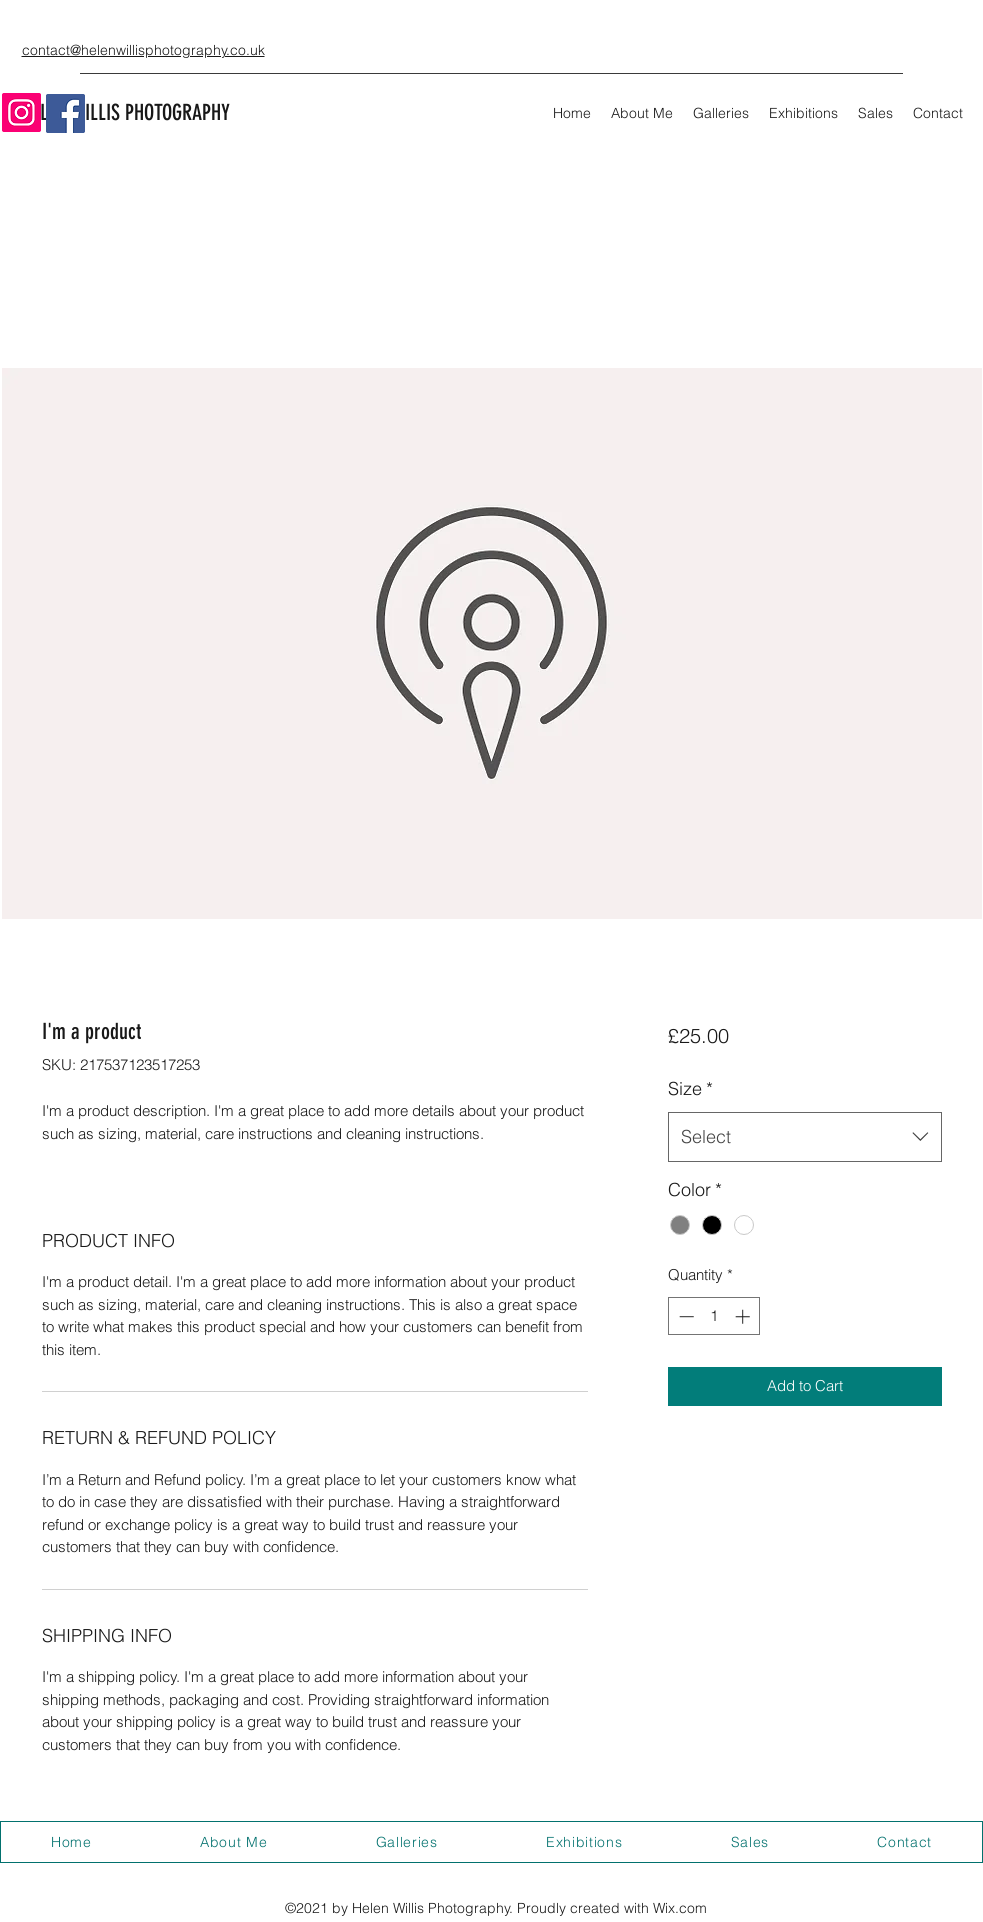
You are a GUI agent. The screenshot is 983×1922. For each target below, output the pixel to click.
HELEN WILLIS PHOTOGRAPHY (126, 112)
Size (690, 1088)
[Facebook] (65, 113)
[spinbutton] (714, 1316)
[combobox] (804, 1137)
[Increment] (744, 1316)
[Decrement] (684, 1316)
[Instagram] (21, 112)
